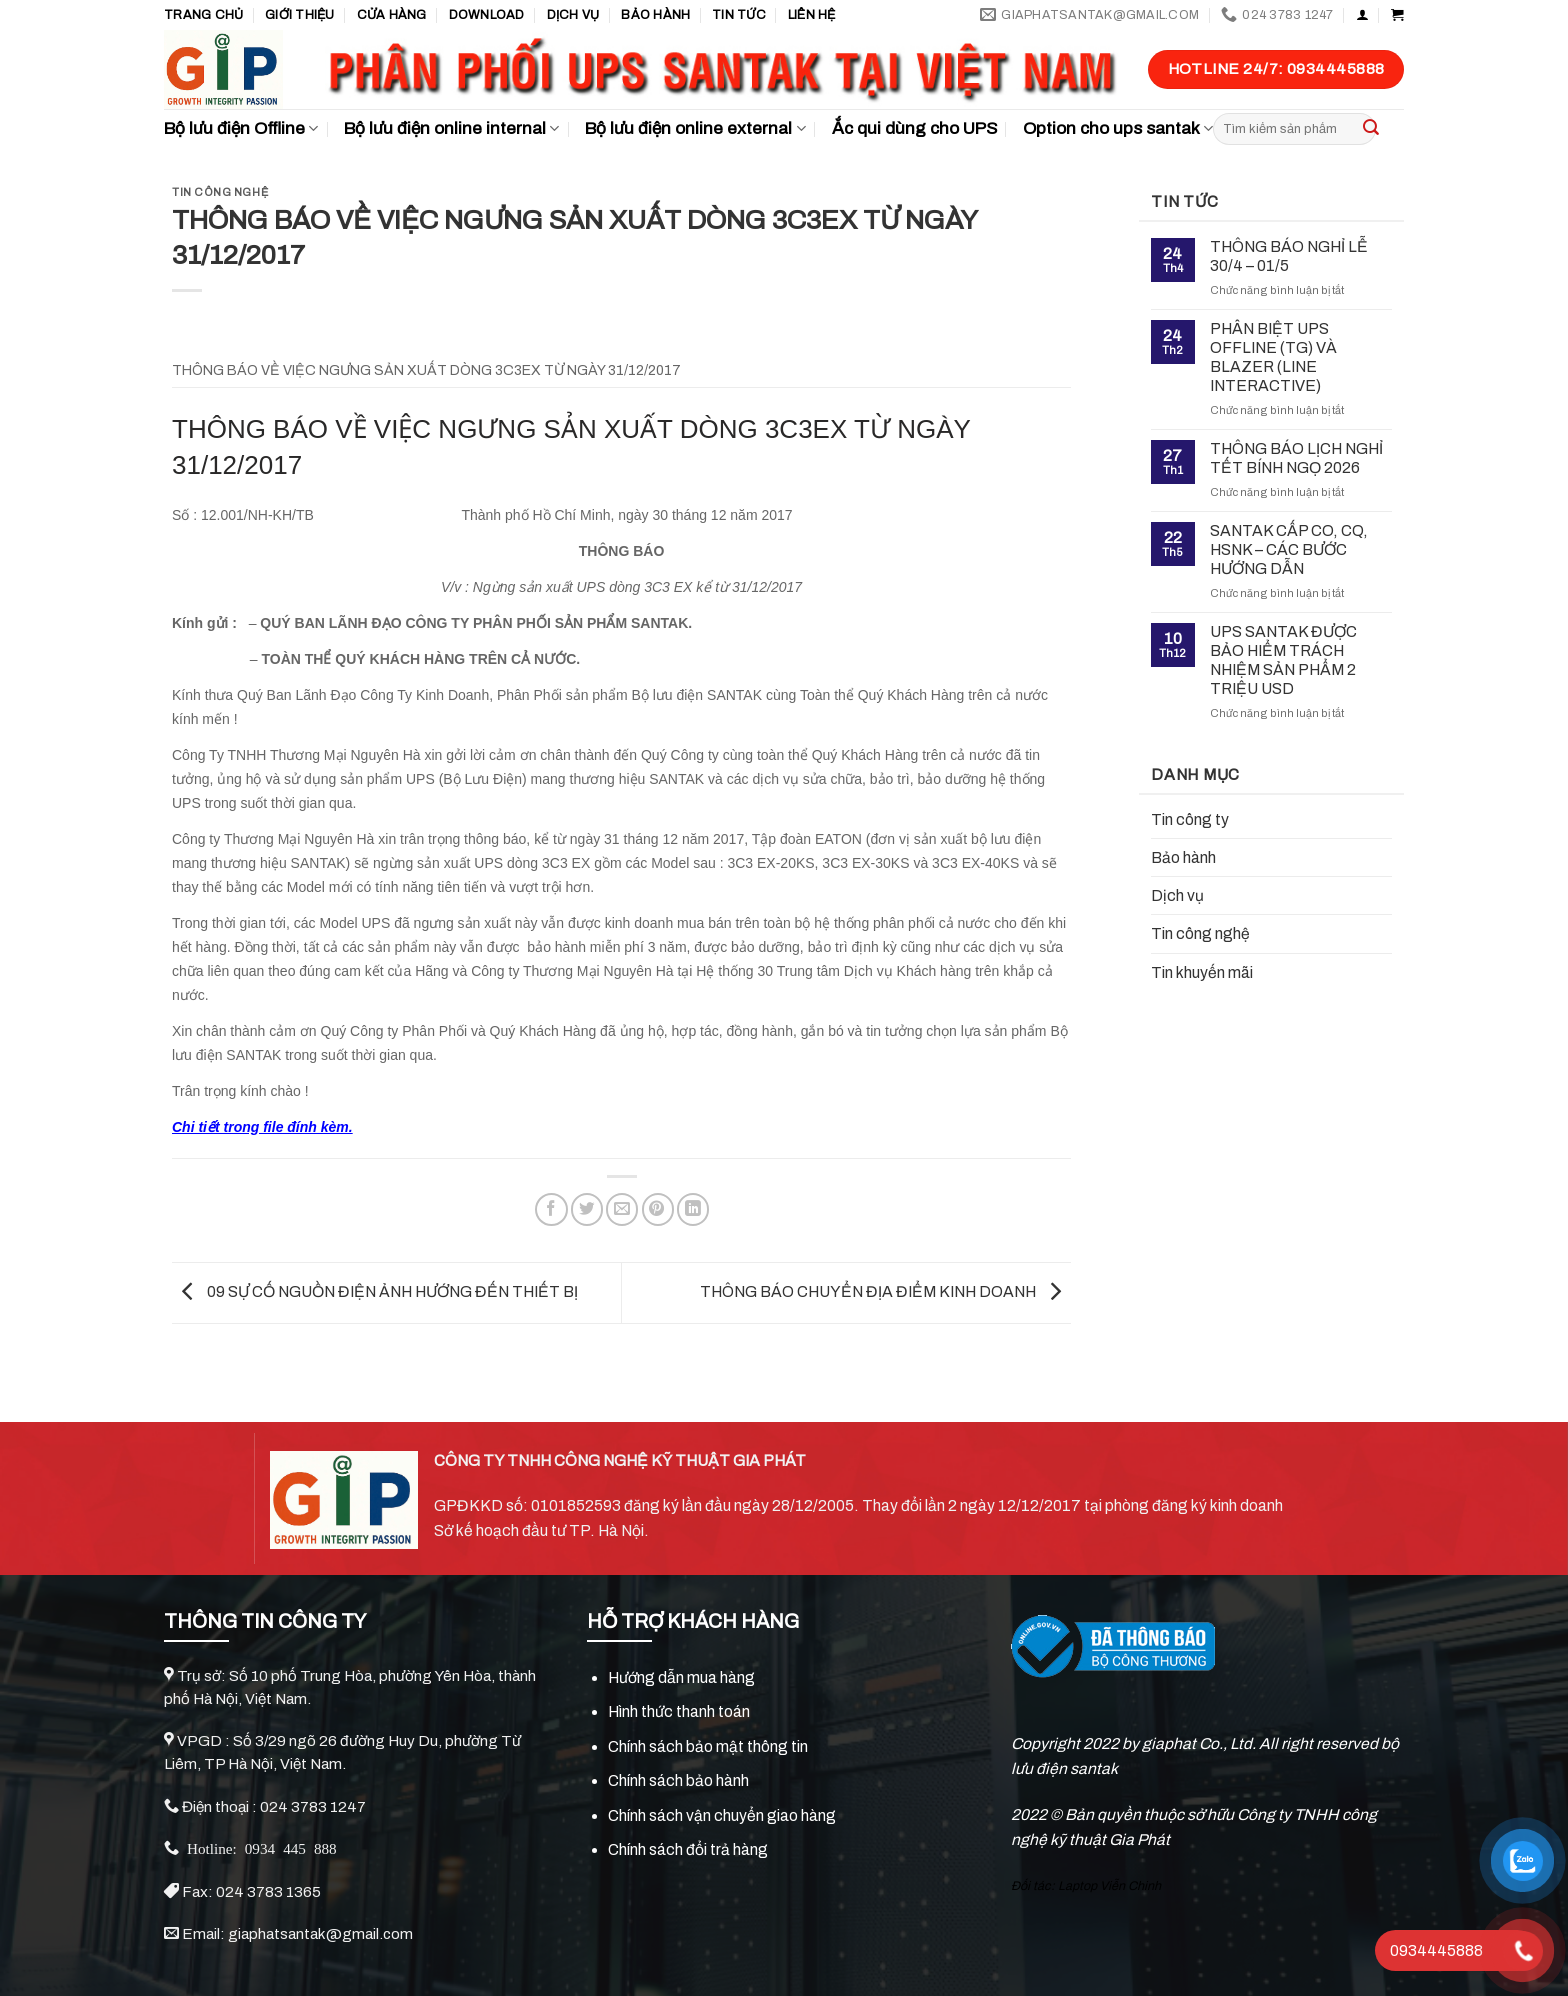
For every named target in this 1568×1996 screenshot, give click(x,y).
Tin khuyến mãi (1202, 972)
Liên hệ (812, 15)
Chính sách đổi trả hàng (688, 1849)
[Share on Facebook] (551, 1209)
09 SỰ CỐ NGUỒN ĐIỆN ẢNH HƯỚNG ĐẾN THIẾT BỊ (375, 1291)
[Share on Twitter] (587, 1209)
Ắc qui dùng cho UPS (914, 128)
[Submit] (1371, 129)
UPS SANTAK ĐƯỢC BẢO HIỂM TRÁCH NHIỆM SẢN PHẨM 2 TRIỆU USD (1283, 659)
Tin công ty (1190, 819)
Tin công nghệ (220, 192)
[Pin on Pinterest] (658, 1209)
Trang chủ (203, 15)
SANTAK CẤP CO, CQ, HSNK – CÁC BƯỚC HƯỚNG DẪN (1289, 549)
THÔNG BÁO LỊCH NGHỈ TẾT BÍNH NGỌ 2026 (1296, 458)
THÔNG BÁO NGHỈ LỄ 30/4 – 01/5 (1289, 256)
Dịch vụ (573, 15)
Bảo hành (655, 15)
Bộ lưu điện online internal (451, 129)
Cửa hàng (392, 15)
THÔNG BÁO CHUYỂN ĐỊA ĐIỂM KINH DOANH (885, 1291)
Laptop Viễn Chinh (1109, 1886)
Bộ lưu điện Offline (241, 129)
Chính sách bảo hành (678, 1780)
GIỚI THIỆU (300, 15)
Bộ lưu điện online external (695, 129)
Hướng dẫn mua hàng (681, 1677)
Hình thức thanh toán (679, 1711)
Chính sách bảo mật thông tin (708, 1746)
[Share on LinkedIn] (693, 1209)
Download (487, 15)
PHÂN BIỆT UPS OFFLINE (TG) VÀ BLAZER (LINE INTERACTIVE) (1273, 356)
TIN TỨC (739, 15)
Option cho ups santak (1118, 129)
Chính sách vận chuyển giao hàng (722, 1815)
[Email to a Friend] (622, 1209)
